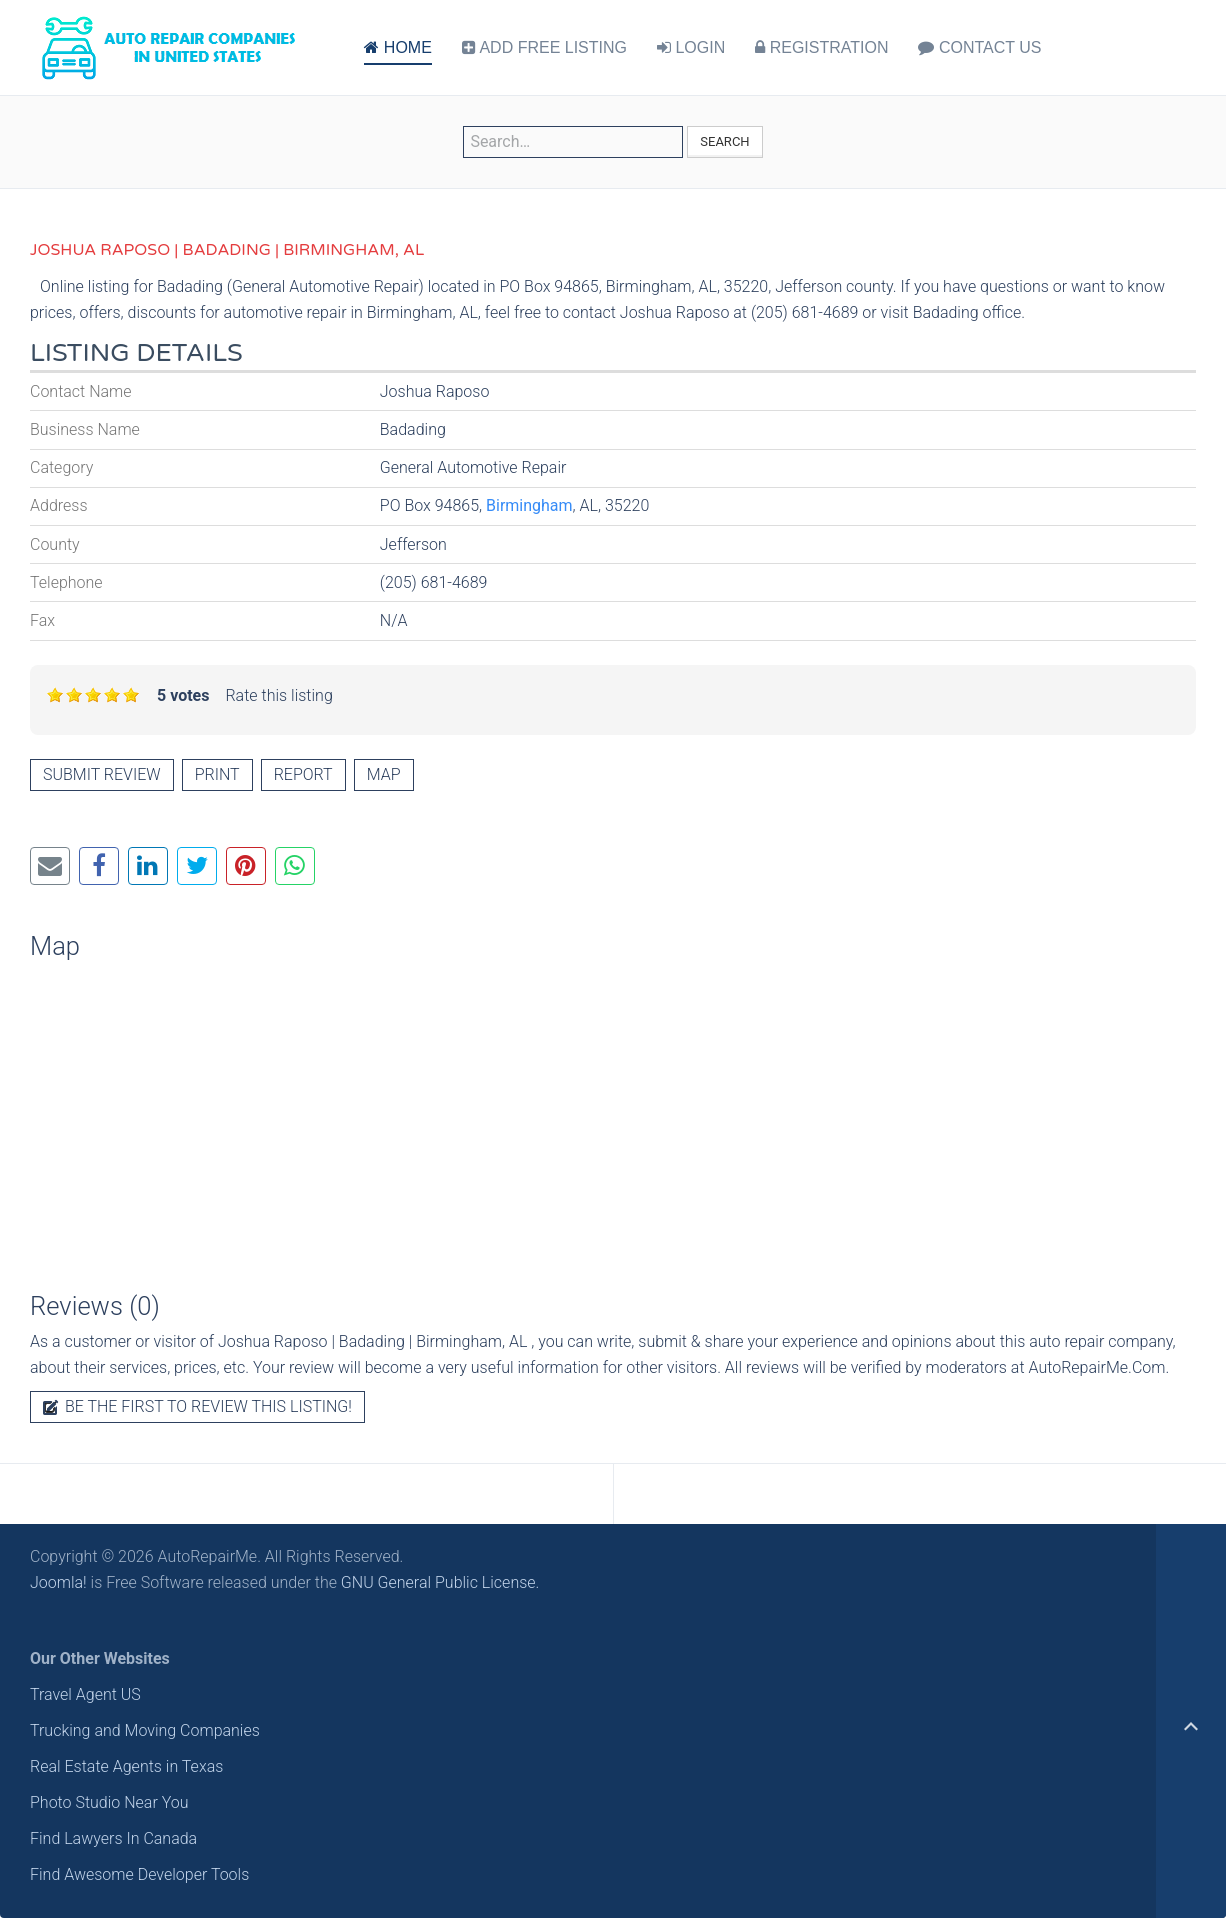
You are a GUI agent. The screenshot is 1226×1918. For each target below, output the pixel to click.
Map (384, 774)
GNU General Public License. (440, 1582)
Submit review (102, 774)
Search (724, 141)
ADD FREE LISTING (544, 47)
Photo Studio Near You (109, 1802)
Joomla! (58, 1582)
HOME (397, 47)
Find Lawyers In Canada (113, 1838)
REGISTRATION (821, 47)
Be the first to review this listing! (197, 1406)
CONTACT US (979, 47)
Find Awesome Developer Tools (139, 1874)
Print (217, 774)
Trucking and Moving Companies (145, 1730)
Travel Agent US (85, 1694)
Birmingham (529, 505)
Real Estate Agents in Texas (126, 1766)
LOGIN (691, 47)
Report (303, 774)
